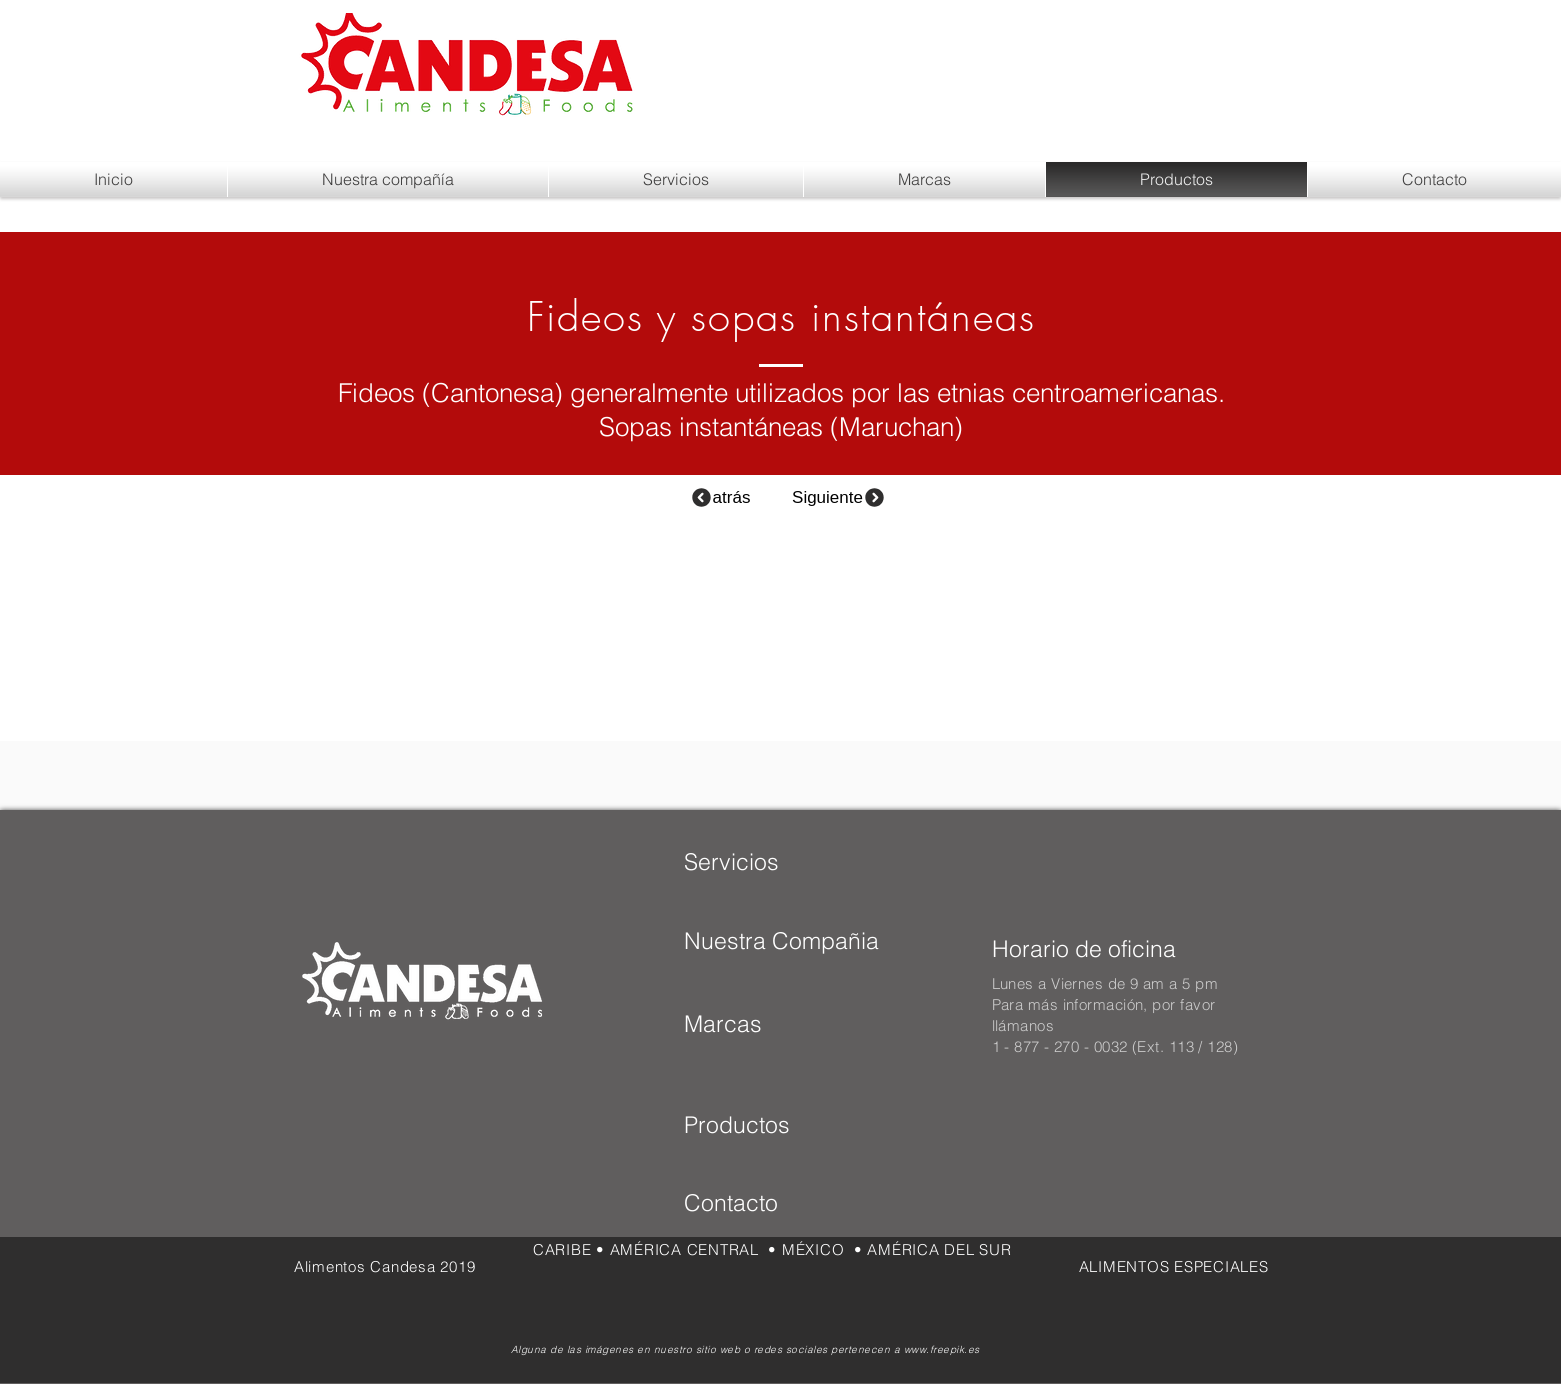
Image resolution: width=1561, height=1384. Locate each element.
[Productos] (748, 1126)
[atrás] (720, 497)
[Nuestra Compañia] (781, 941)
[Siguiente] (839, 497)
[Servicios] (731, 862)
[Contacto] (764, 1204)
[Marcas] (751, 1024)
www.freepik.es (942, 1349)
